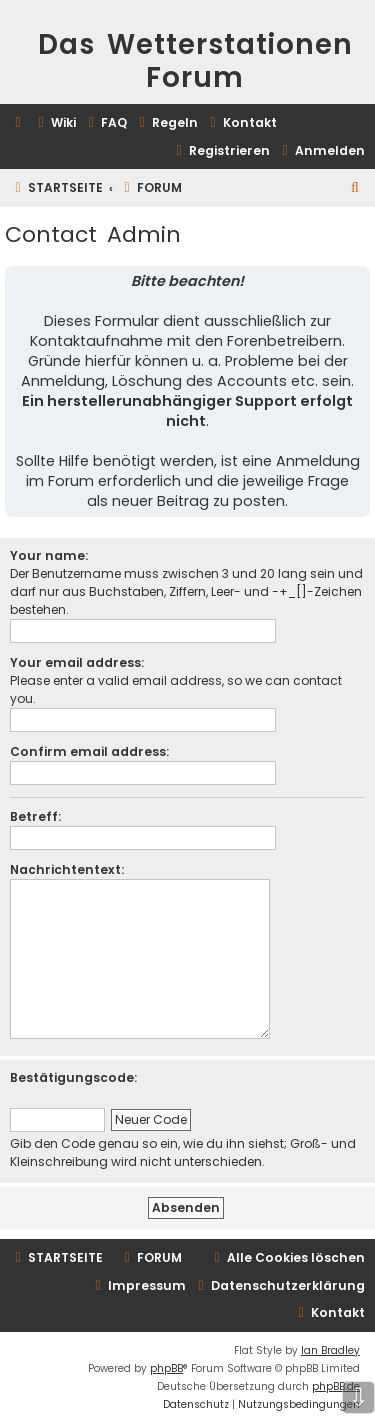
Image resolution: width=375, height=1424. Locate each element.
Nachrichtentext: (67, 869)
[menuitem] (54, 123)
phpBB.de (336, 1386)
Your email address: (77, 662)
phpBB (166, 1368)
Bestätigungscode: (73, 1077)
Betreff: (35, 816)
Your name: (49, 555)
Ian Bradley (330, 1350)
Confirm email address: (89, 751)
